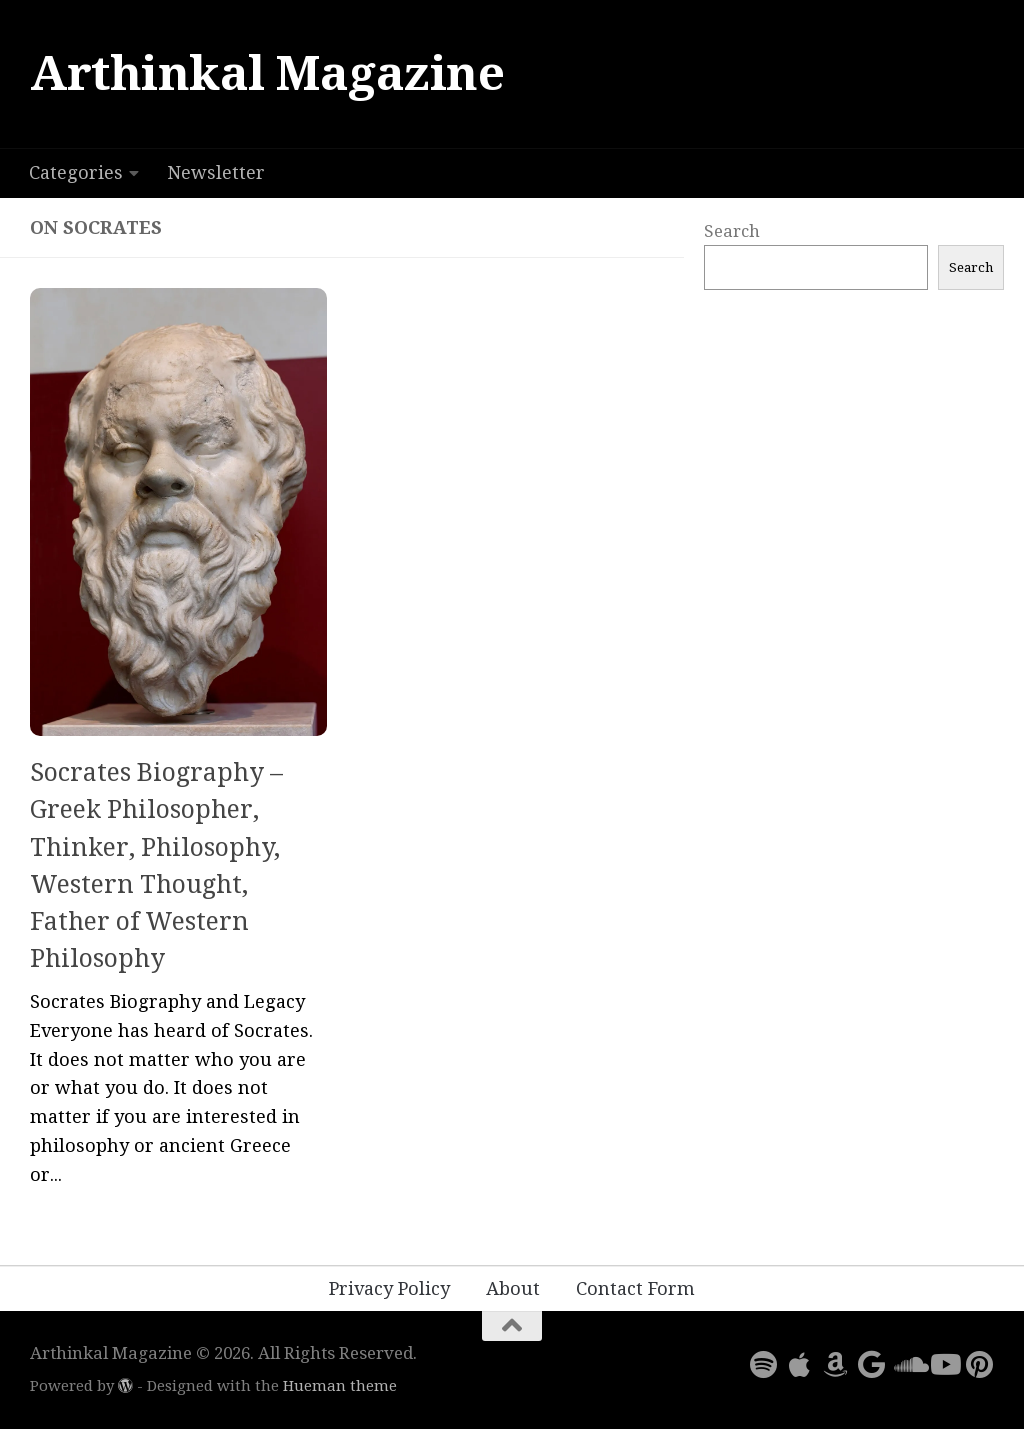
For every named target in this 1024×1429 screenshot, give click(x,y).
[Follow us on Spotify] (764, 1365)
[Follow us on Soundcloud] (908, 1365)
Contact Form (635, 1288)
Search (732, 231)
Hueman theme (340, 1386)
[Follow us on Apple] (800, 1365)
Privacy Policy (389, 1288)
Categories (76, 172)
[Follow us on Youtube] (944, 1365)
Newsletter (216, 172)
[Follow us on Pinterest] (980, 1365)
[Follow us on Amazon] (836, 1365)
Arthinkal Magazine (267, 73)
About (513, 1288)
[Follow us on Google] (872, 1365)
